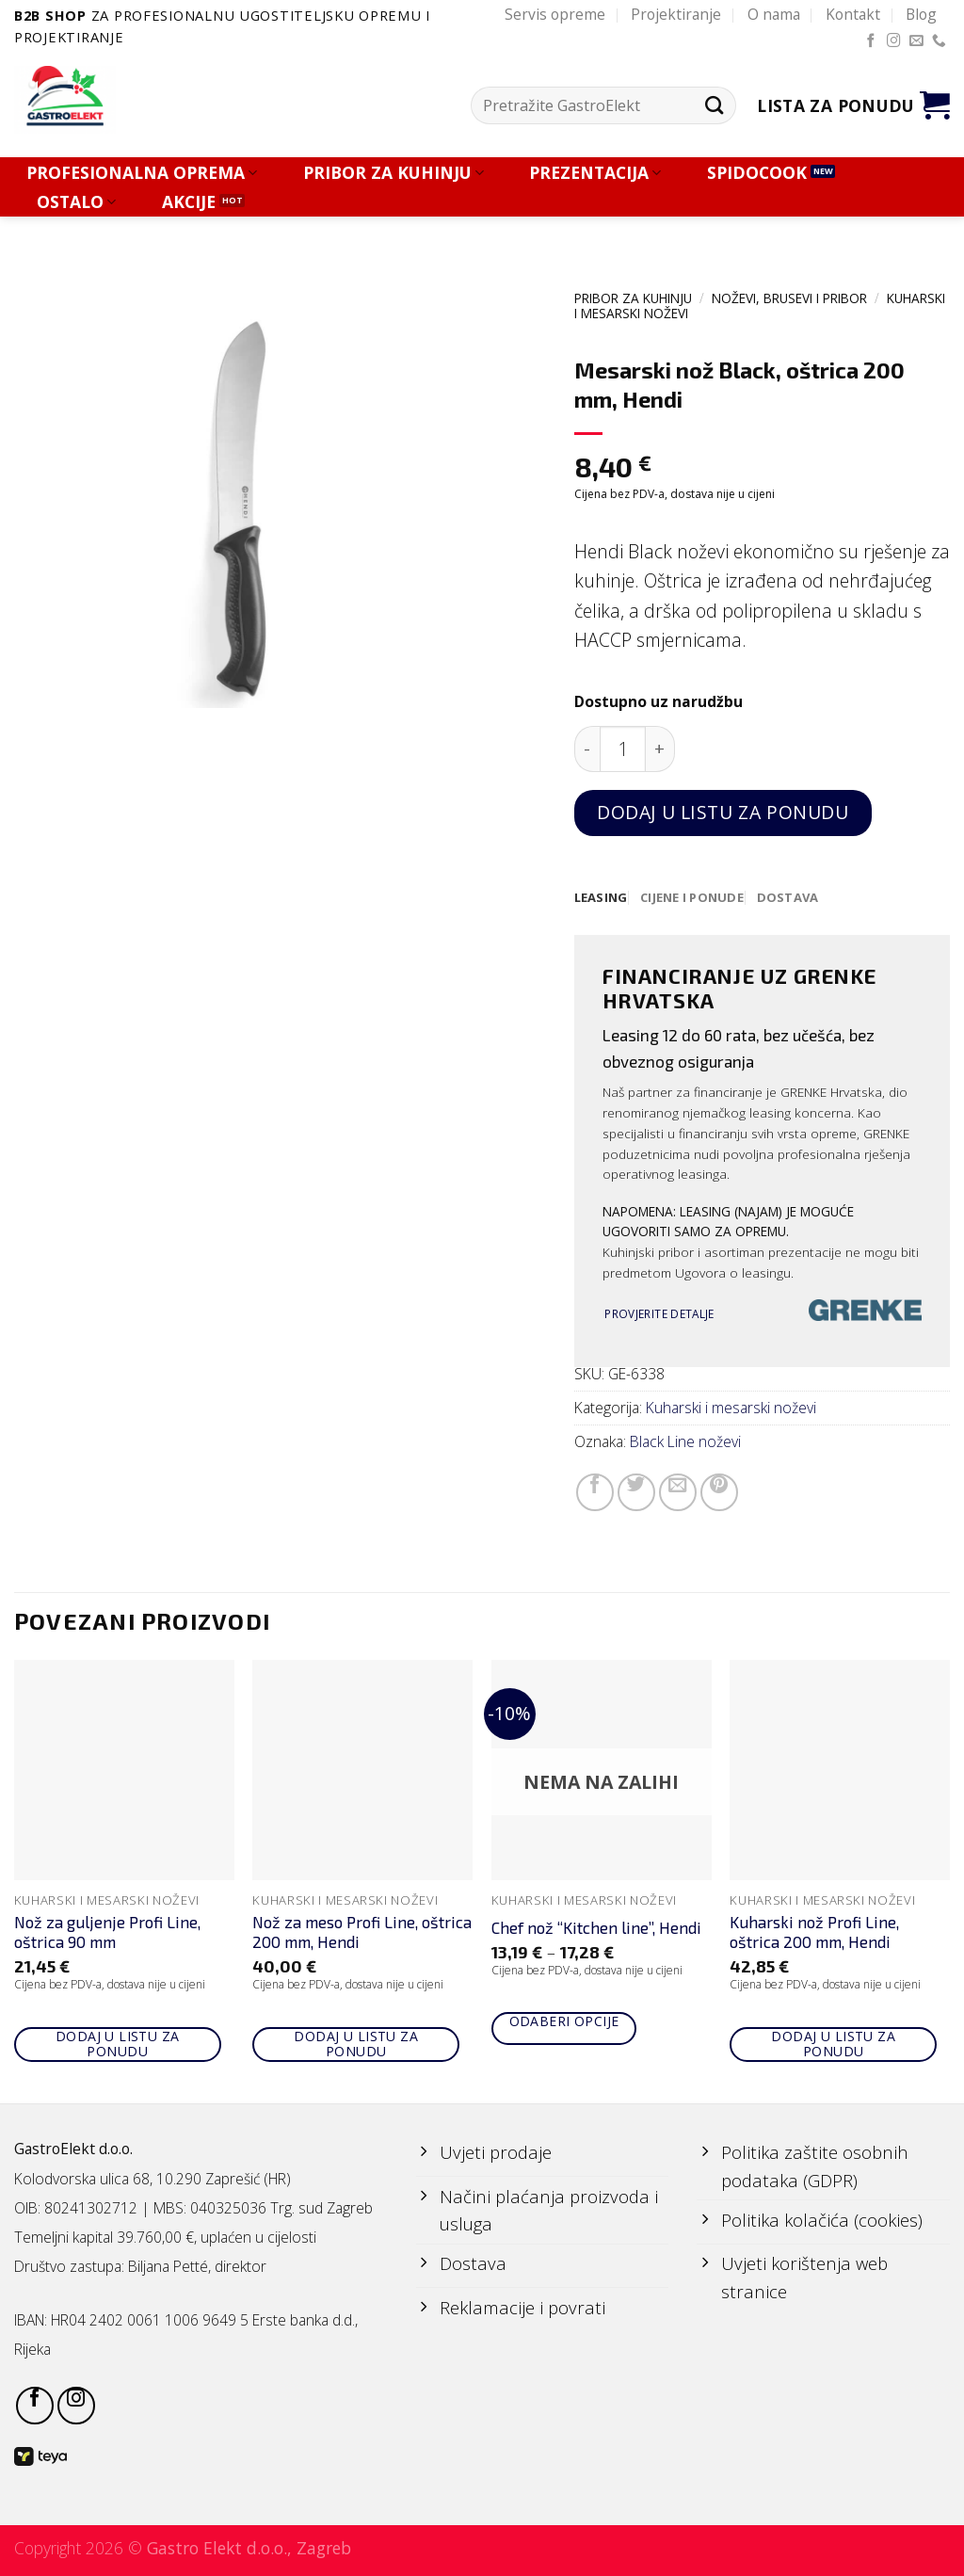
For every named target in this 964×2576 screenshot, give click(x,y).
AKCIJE (189, 202)
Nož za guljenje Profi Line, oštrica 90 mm (107, 1933)
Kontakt (853, 14)
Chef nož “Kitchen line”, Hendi (596, 1928)
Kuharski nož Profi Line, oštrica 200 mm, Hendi (814, 1933)
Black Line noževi (685, 1442)
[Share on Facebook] (595, 1493)
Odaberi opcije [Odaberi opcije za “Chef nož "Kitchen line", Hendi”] (564, 2022)
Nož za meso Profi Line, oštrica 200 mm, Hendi (362, 1933)
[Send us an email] (916, 41)
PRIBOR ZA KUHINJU (393, 173)
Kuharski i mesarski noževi (731, 1408)
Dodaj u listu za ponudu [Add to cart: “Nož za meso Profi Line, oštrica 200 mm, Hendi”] (356, 2045)
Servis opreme (555, 14)
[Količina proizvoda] (623, 749)
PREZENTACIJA (595, 173)
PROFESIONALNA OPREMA (141, 173)
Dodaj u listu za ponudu (722, 812)
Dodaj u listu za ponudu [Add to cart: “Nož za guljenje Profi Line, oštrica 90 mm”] (118, 2045)
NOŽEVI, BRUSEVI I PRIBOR (789, 298)
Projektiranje (676, 14)
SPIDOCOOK (757, 173)
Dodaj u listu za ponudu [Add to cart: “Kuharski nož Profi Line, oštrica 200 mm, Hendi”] (833, 2045)
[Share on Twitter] (636, 1493)
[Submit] (714, 106)
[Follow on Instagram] (894, 41)
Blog (921, 14)
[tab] (602, 898)
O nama (773, 14)
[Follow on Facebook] (871, 41)
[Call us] (939, 41)
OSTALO (76, 202)
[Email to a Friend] (678, 1493)
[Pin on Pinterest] (719, 1493)
